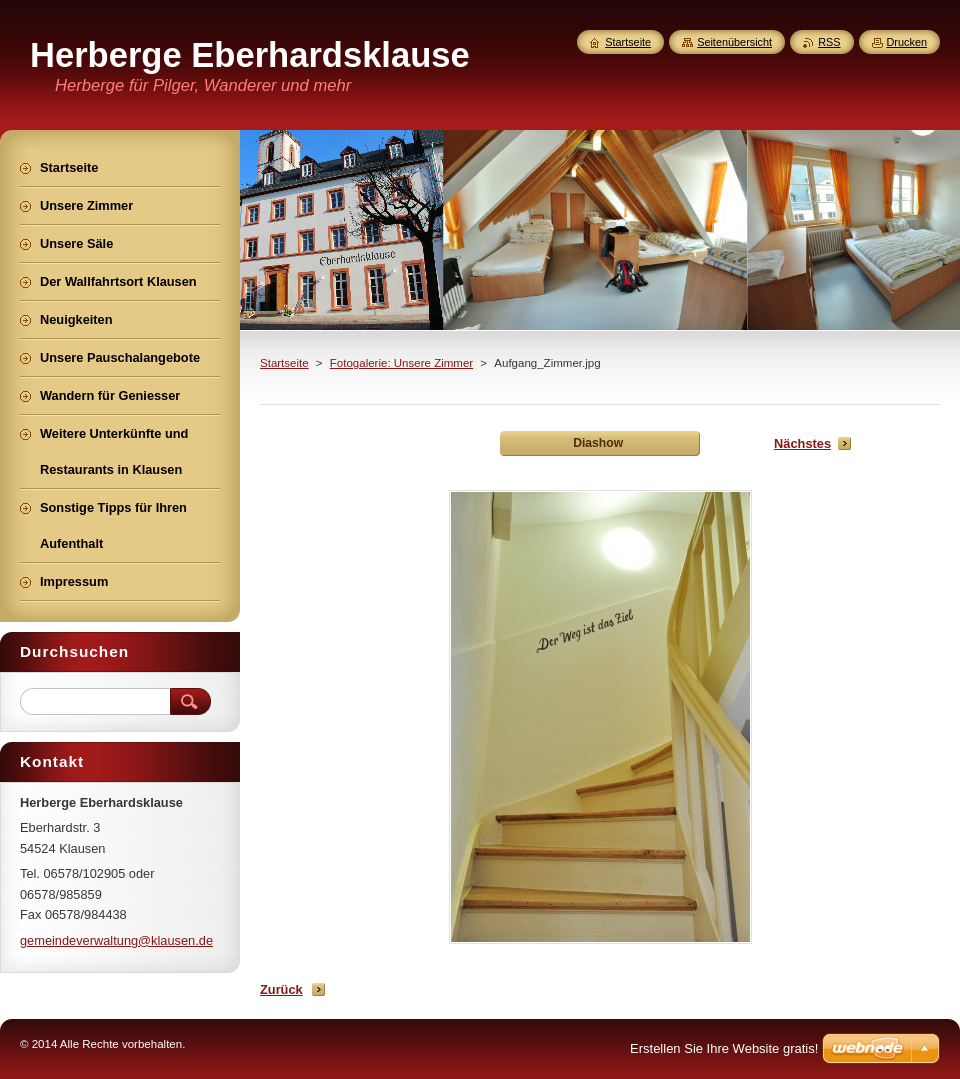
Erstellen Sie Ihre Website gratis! (724, 1048)
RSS (829, 42)
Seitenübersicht (734, 42)
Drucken (907, 42)
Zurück (281, 989)
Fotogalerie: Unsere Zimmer (401, 363)
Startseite (284, 363)
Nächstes (802, 443)
